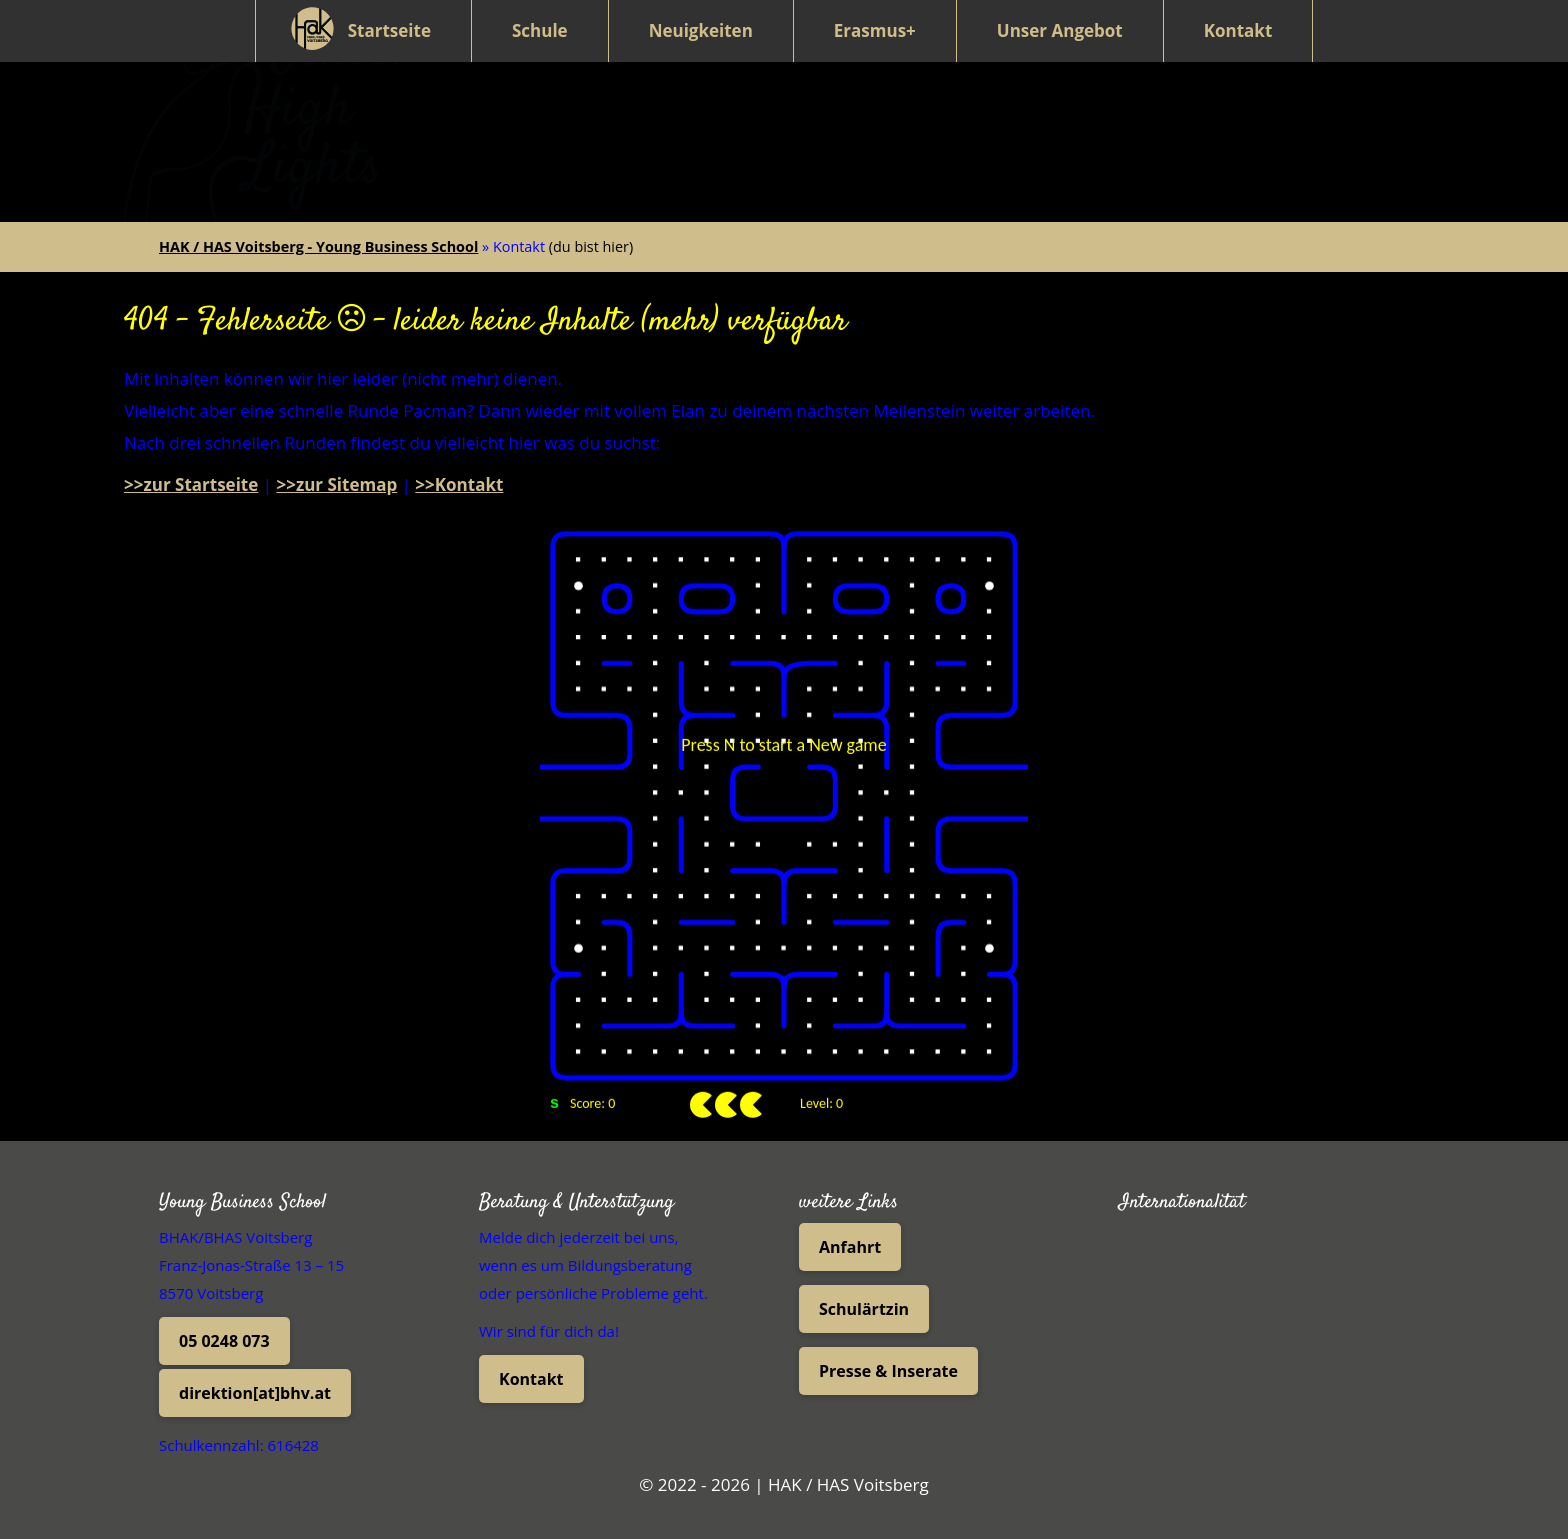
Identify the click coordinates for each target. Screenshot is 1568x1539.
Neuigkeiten (701, 30)
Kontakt (1238, 30)
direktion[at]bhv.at (255, 1380)
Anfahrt (850, 1234)
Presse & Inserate (888, 1358)
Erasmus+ (875, 30)
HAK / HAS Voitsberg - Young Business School (318, 233)
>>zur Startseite (191, 471)
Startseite (389, 30)
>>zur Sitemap (336, 471)
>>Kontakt (459, 471)
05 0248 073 (224, 1328)
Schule (540, 30)
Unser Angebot (1060, 30)
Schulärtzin (864, 1296)
